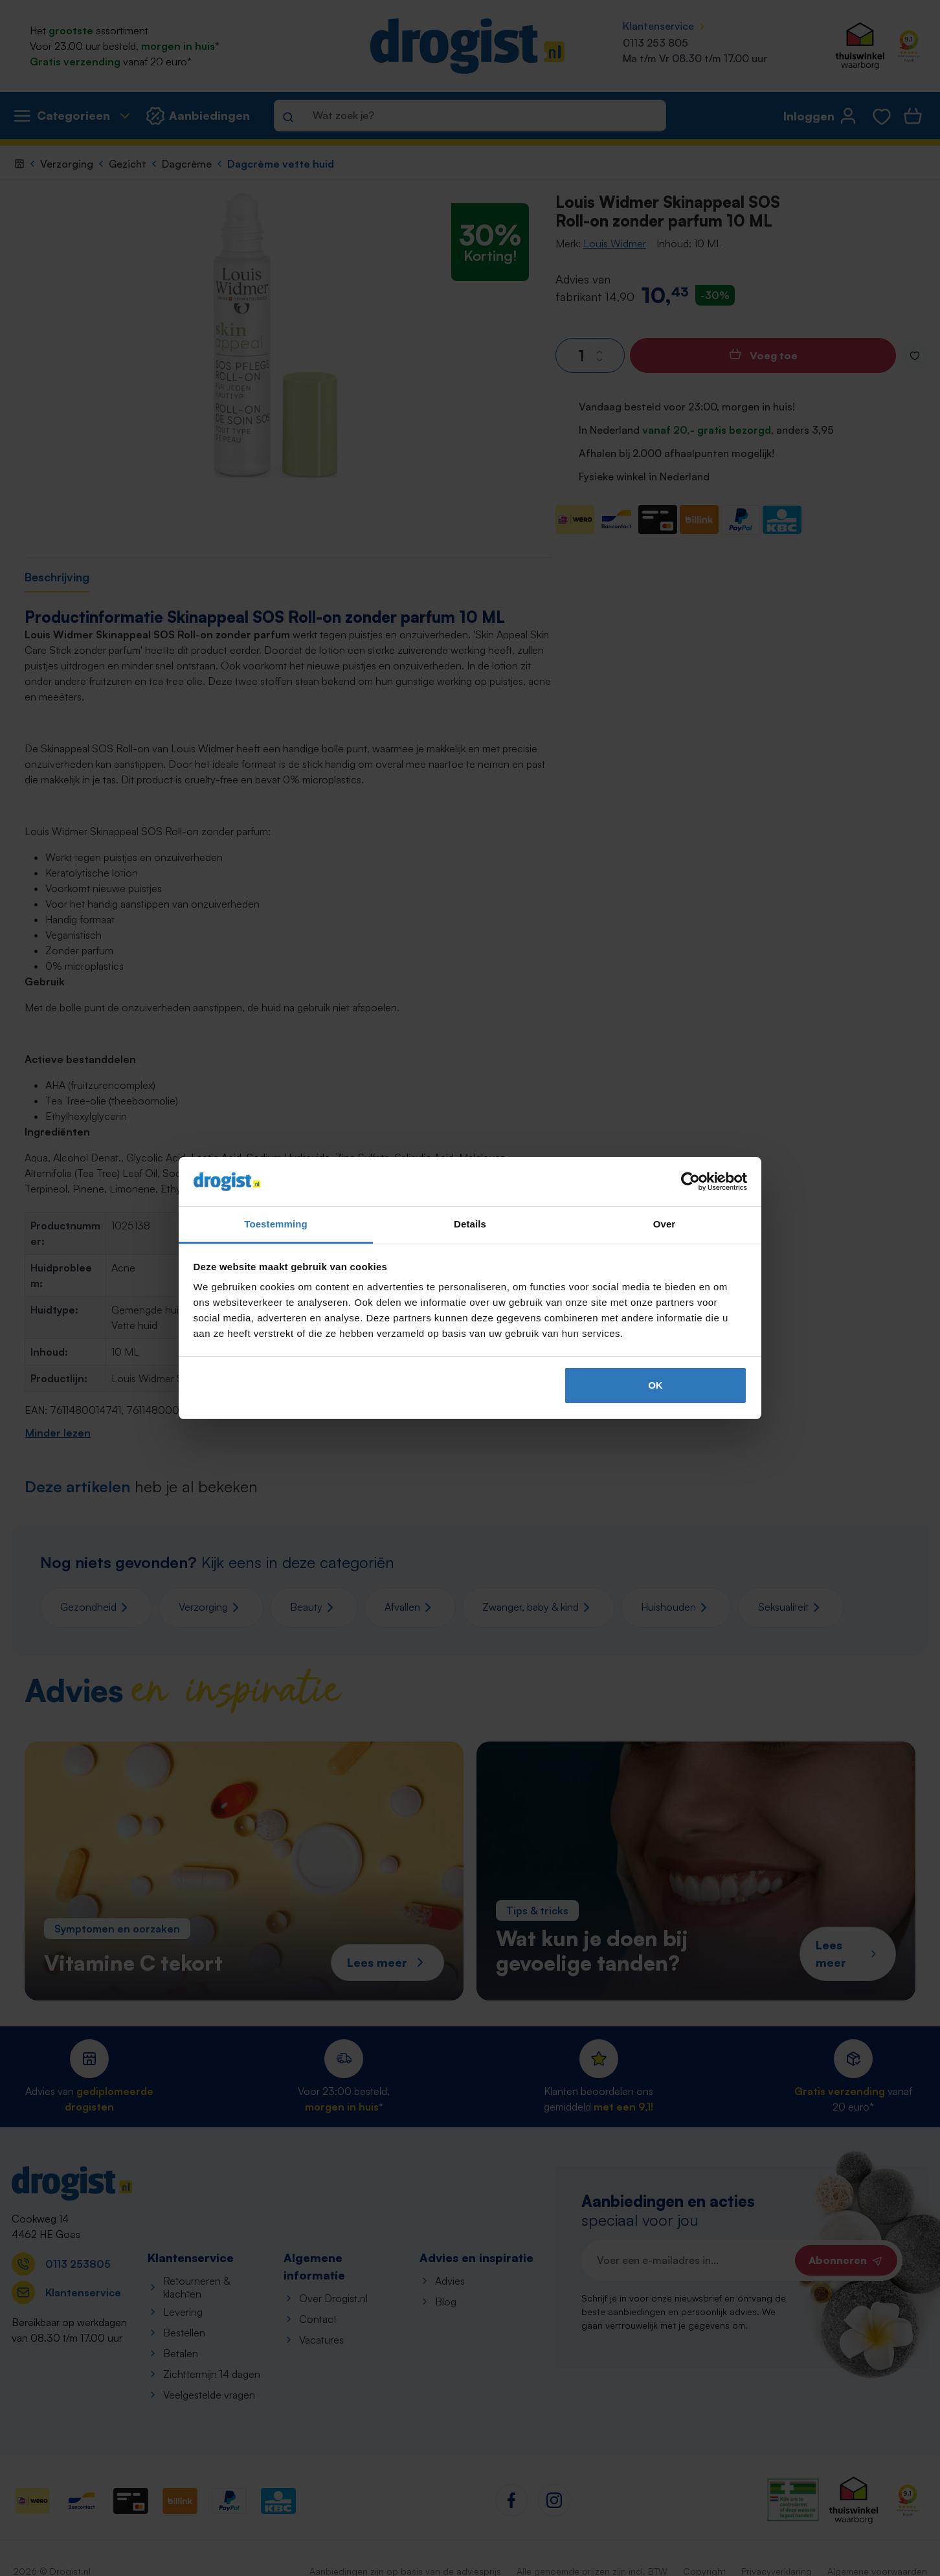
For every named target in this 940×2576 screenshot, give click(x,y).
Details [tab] (470, 1223)
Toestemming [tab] (276, 1223)
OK (655, 1385)
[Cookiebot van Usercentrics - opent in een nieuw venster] (690, 1181)
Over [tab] (664, 1223)
